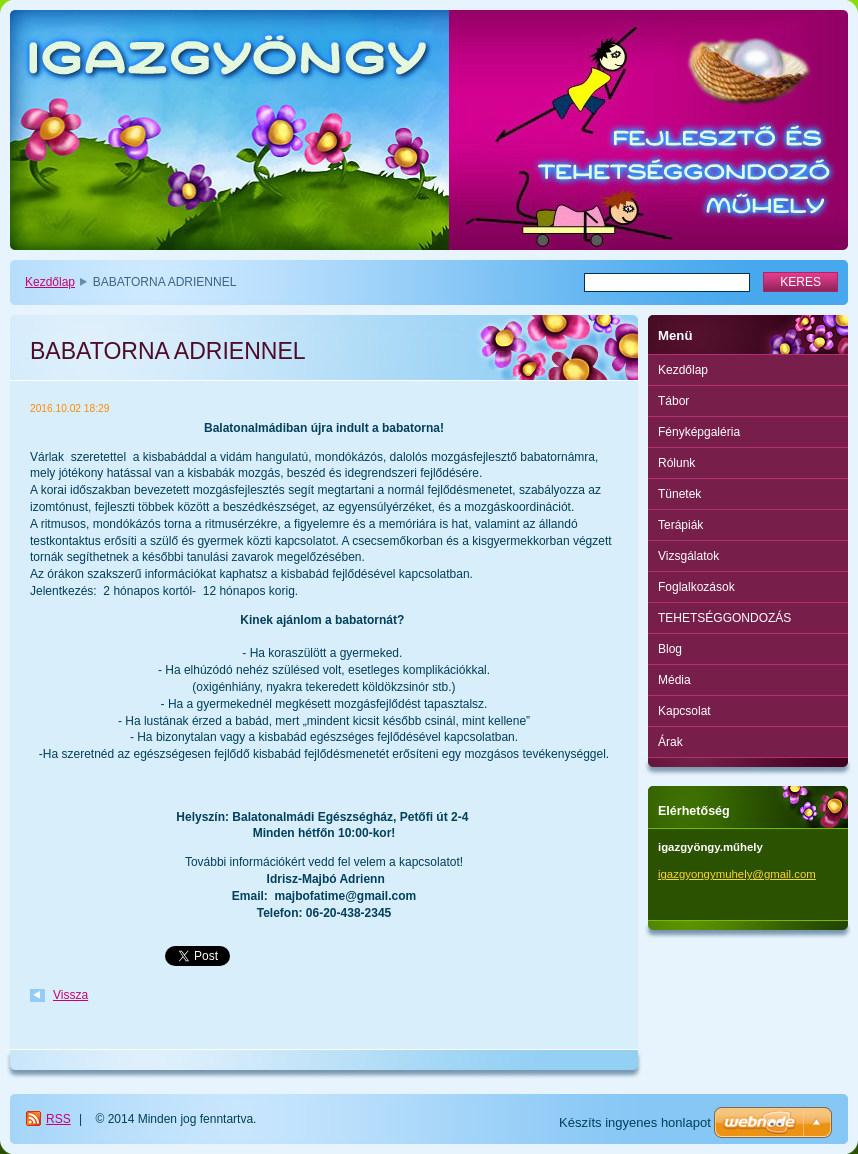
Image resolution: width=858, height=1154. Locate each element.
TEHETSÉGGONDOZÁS (724, 618)
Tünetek (679, 494)
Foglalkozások (696, 587)
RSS (58, 1119)
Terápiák (680, 525)
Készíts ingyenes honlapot (635, 1122)
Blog (670, 649)
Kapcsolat (684, 711)
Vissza (70, 995)
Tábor (673, 401)
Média (674, 680)
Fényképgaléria (699, 432)
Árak (670, 742)
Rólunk (676, 463)
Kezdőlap (50, 282)
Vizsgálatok (688, 556)
